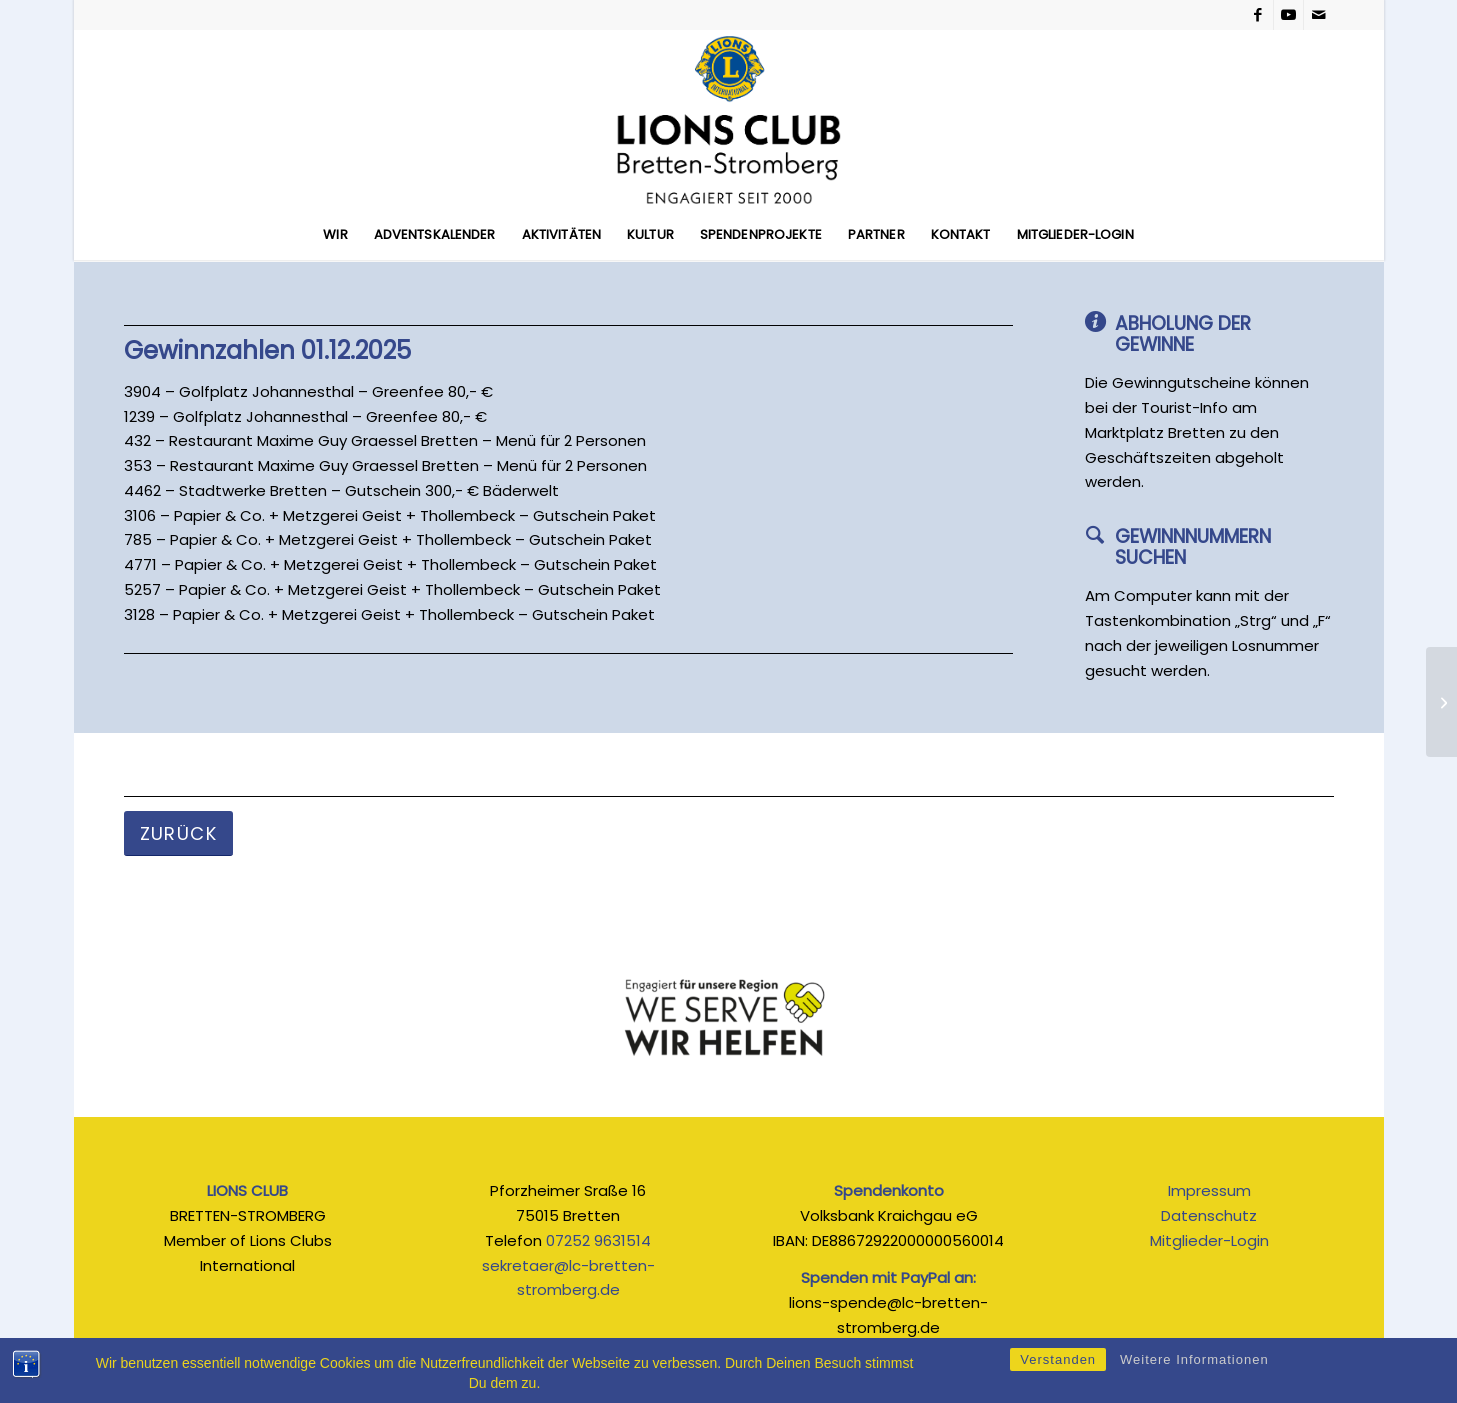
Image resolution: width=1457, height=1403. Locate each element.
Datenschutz (1209, 1215)
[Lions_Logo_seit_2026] (728, 120)
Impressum (1209, 1190)
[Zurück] (179, 833)
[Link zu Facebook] (1258, 15)
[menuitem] (335, 235)
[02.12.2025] (1441, 702)
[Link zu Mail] (1319, 15)
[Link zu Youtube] (1288, 15)
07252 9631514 (598, 1240)
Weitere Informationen (1194, 1367)
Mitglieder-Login (1209, 1240)
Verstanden (1058, 1367)
